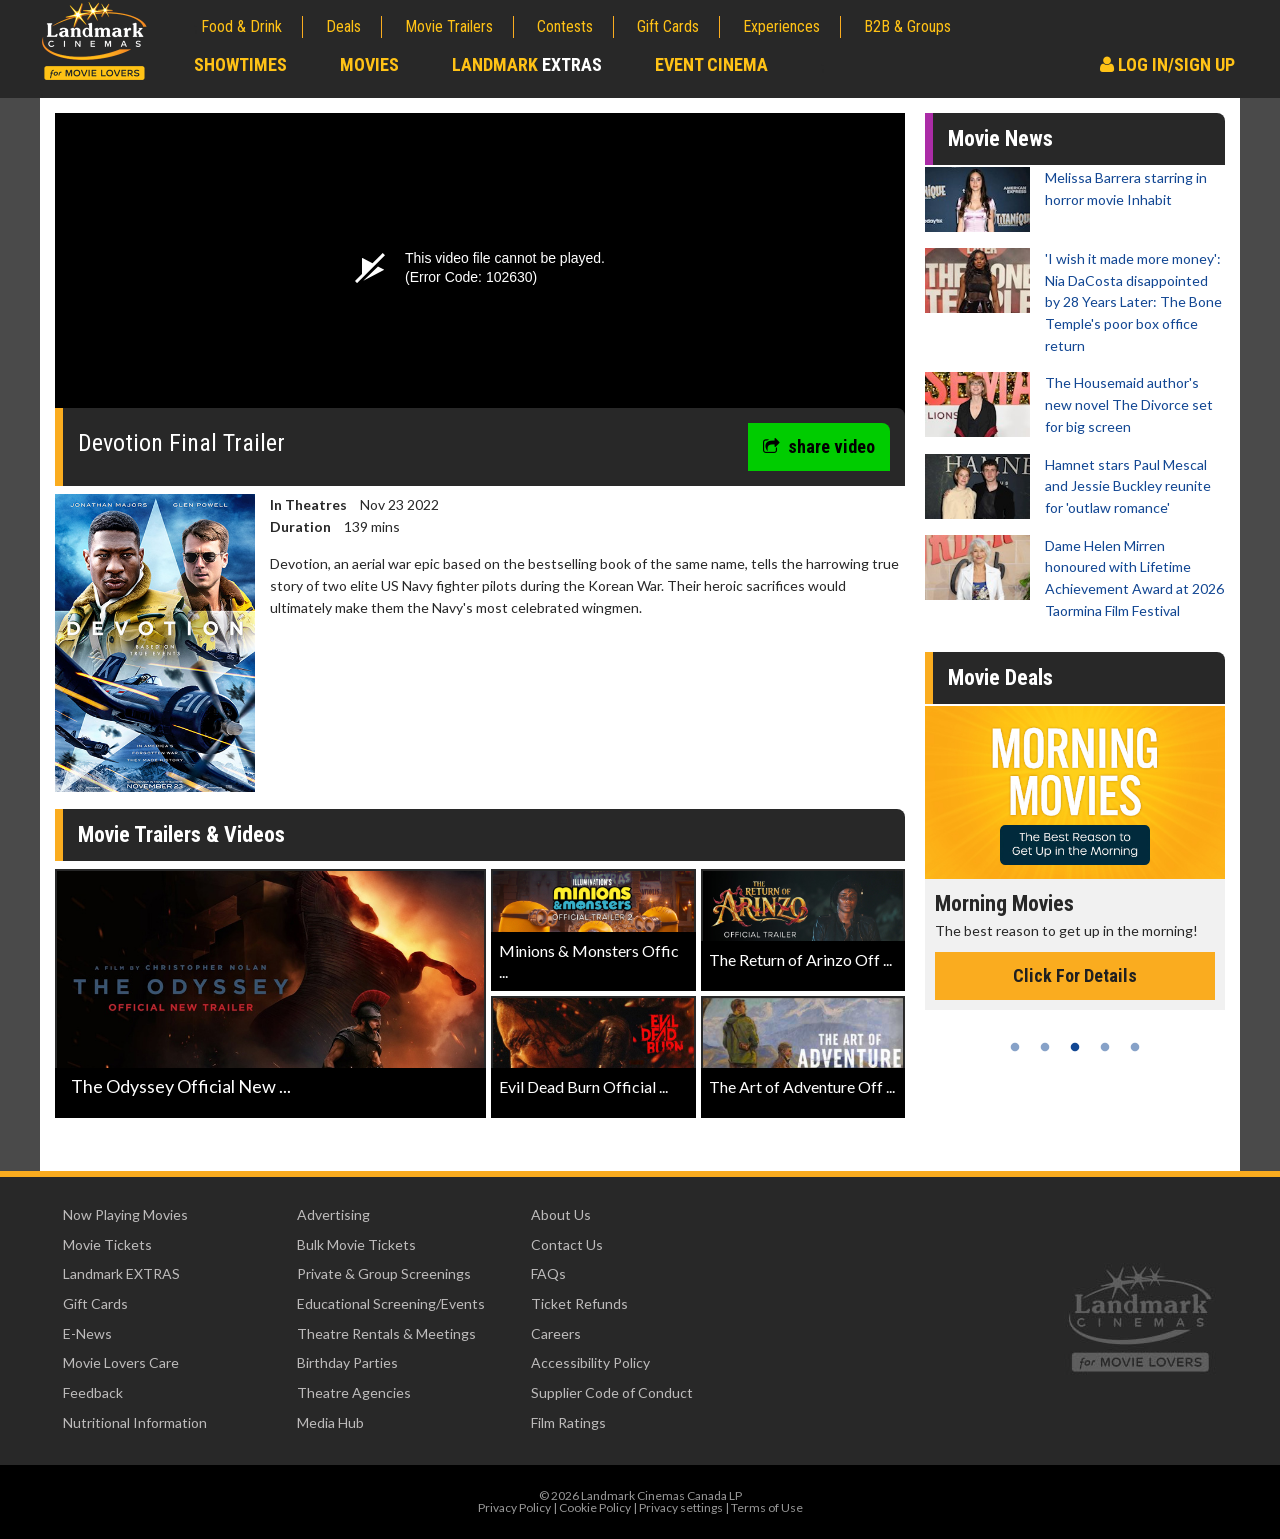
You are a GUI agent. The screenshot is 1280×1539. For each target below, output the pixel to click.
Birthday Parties (347, 1362)
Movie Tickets (107, 1244)
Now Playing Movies (125, 1214)
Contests (565, 26)
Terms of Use (767, 1507)
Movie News (1000, 138)
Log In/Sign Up (1167, 64)
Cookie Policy (595, 1507)
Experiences (781, 26)
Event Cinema (711, 64)
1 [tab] (1015, 1047)
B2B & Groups (907, 26)
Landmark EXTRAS (121, 1273)
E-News (87, 1333)
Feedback (93, 1392)
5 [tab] (1135, 1047)
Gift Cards (668, 26)
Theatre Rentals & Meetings (386, 1333)
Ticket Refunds (579, 1303)
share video (819, 446)
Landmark (527, 64)
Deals (343, 26)
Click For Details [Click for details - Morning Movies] (1075, 975)
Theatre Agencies (354, 1392)
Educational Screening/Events (391, 1303)
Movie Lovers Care (121, 1362)
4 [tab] (1105, 1047)
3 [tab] (1075, 1047)
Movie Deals (1000, 677)
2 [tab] (1045, 1047)
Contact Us (567, 1244)
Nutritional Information (135, 1422)
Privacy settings (681, 1507)
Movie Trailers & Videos (181, 834)
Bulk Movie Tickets (356, 1244)
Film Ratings (568, 1422)
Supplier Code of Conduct (612, 1392)
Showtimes (240, 64)
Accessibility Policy (590, 1362)
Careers (556, 1333)
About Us (561, 1214)
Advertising (333, 1214)
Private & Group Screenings (384, 1273)
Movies (369, 64)
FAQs (548, 1273)
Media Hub (330, 1422)
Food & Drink (241, 26)
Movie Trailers (449, 26)
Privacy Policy (514, 1507)
